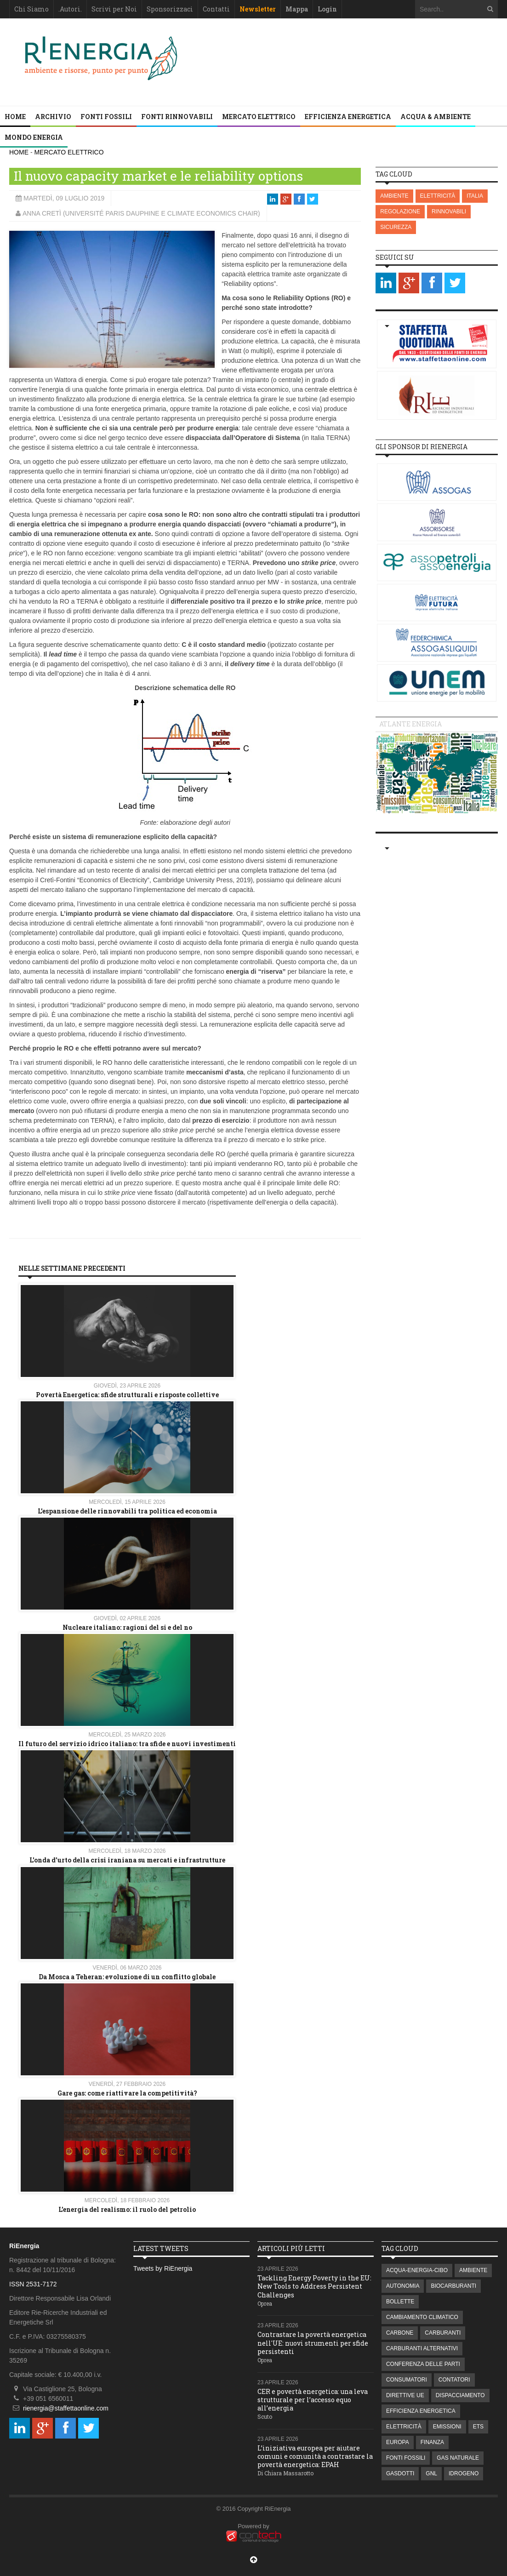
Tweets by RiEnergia (162, 2268)
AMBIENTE (394, 196)
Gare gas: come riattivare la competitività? (127, 2093)
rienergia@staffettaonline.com (65, 2408)
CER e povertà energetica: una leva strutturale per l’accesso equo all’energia (312, 2399)
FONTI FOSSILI (106, 116)
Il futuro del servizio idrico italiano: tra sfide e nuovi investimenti (127, 1743)
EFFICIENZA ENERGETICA (348, 116)
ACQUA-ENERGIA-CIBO (417, 2270)
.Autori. (70, 9)
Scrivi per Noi (114, 9)
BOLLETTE (400, 2301)
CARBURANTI (443, 2333)
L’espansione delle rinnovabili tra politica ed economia (127, 1511)
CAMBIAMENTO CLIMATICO (422, 2317)
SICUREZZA (395, 227)
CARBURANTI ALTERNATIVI (422, 2348)
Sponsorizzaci (170, 9)
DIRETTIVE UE (405, 2395)
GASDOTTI (400, 2473)
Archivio (53, 116)
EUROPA (397, 2442)
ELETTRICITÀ (438, 196)
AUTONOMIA (402, 2286)
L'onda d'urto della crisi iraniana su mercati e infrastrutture (127, 1860)
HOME (18, 152)
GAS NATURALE (458, 2458)
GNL (431, 2473)
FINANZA (432, 2442)
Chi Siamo (31, 9)
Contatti (216, 9)
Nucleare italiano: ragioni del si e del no (127, 1627)
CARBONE (399, 2333)
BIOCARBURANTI (453, 2286)
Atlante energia (410, 724)
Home (15, 116)
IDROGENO (464, 2473)
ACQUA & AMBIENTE (435, 116)
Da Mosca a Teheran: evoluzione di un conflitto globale (127, 1976)
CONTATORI (454, 2379)
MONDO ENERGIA (34, 137)
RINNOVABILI (449, 211)
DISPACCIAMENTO (460, 2395)
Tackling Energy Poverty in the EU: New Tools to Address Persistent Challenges (314, 2286)
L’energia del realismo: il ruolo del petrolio (127, 2209)
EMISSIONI (447, 2426)
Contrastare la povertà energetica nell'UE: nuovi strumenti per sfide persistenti (312, 2342)
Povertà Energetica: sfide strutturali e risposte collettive (127, 1394)
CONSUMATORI (406, 2379)
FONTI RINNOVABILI (177, 116)
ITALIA (475, 196)
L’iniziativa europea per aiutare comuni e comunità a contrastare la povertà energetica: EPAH (315, 2456)
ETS (478, 2426)
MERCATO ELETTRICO (259, 116)
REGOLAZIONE (400, 211)
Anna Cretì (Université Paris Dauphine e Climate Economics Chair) (141, 213)
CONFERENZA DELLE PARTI (423, 2364)
